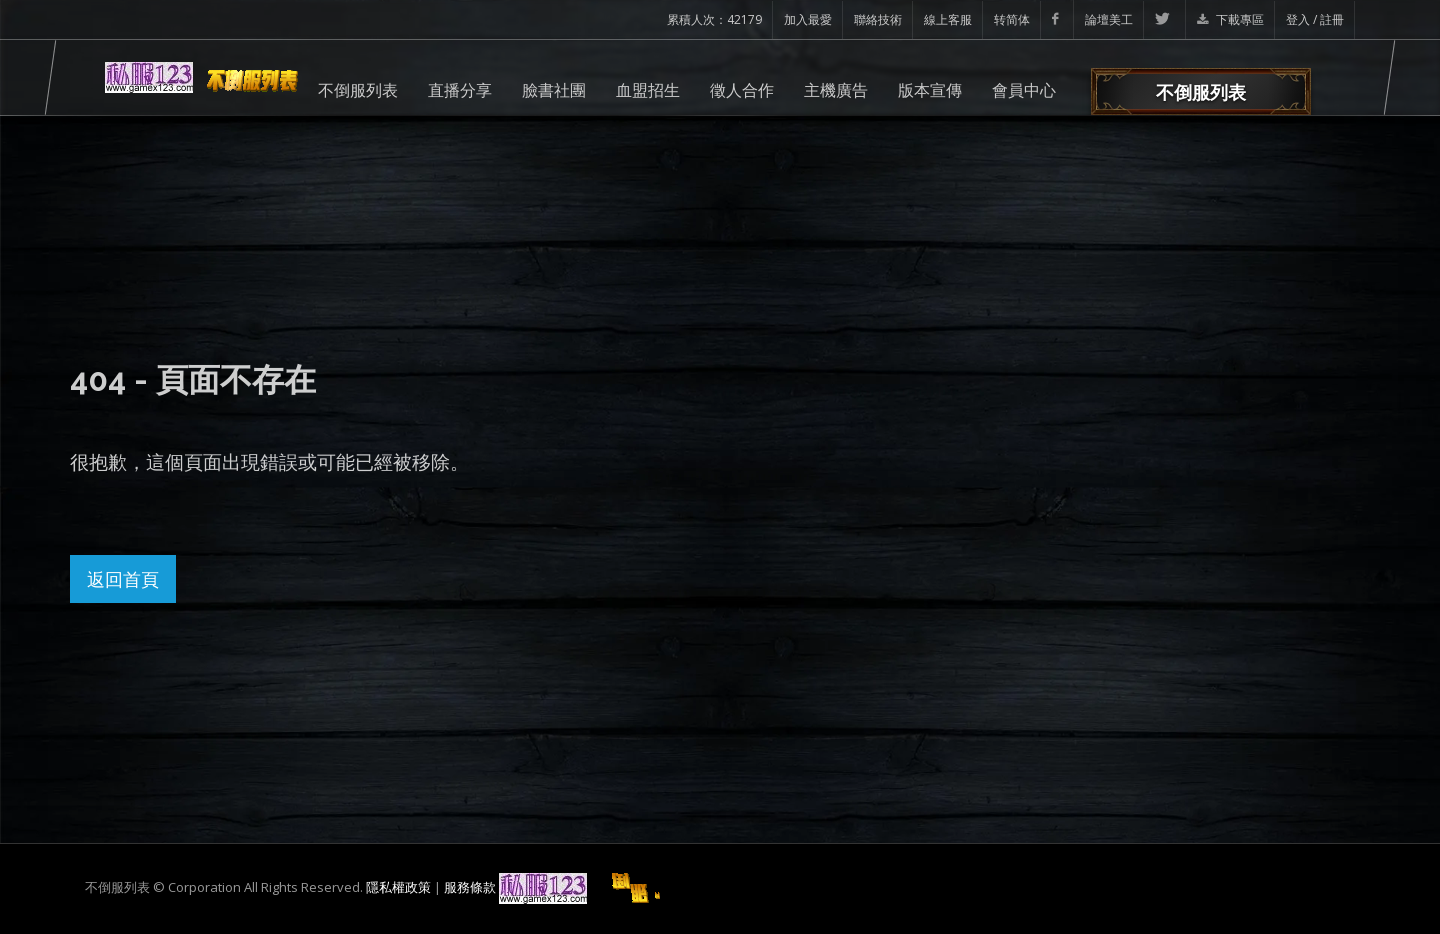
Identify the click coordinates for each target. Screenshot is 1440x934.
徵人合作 (742, 90)
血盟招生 (648, 90)
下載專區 (1230, 19)
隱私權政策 (398, 887)
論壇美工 (1109, 19)
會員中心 (1024, 90)
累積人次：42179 (714, 19)
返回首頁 (123, 579)
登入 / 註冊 (1315, 19)
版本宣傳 (930, 90)
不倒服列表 (358, 90)
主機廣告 (836, 90)
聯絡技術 (878, 19)
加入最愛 (808, 19)
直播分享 (460, 90)
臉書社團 (554, 90)
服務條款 (470, 887)
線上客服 (948, 19)
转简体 (1012, 19)
